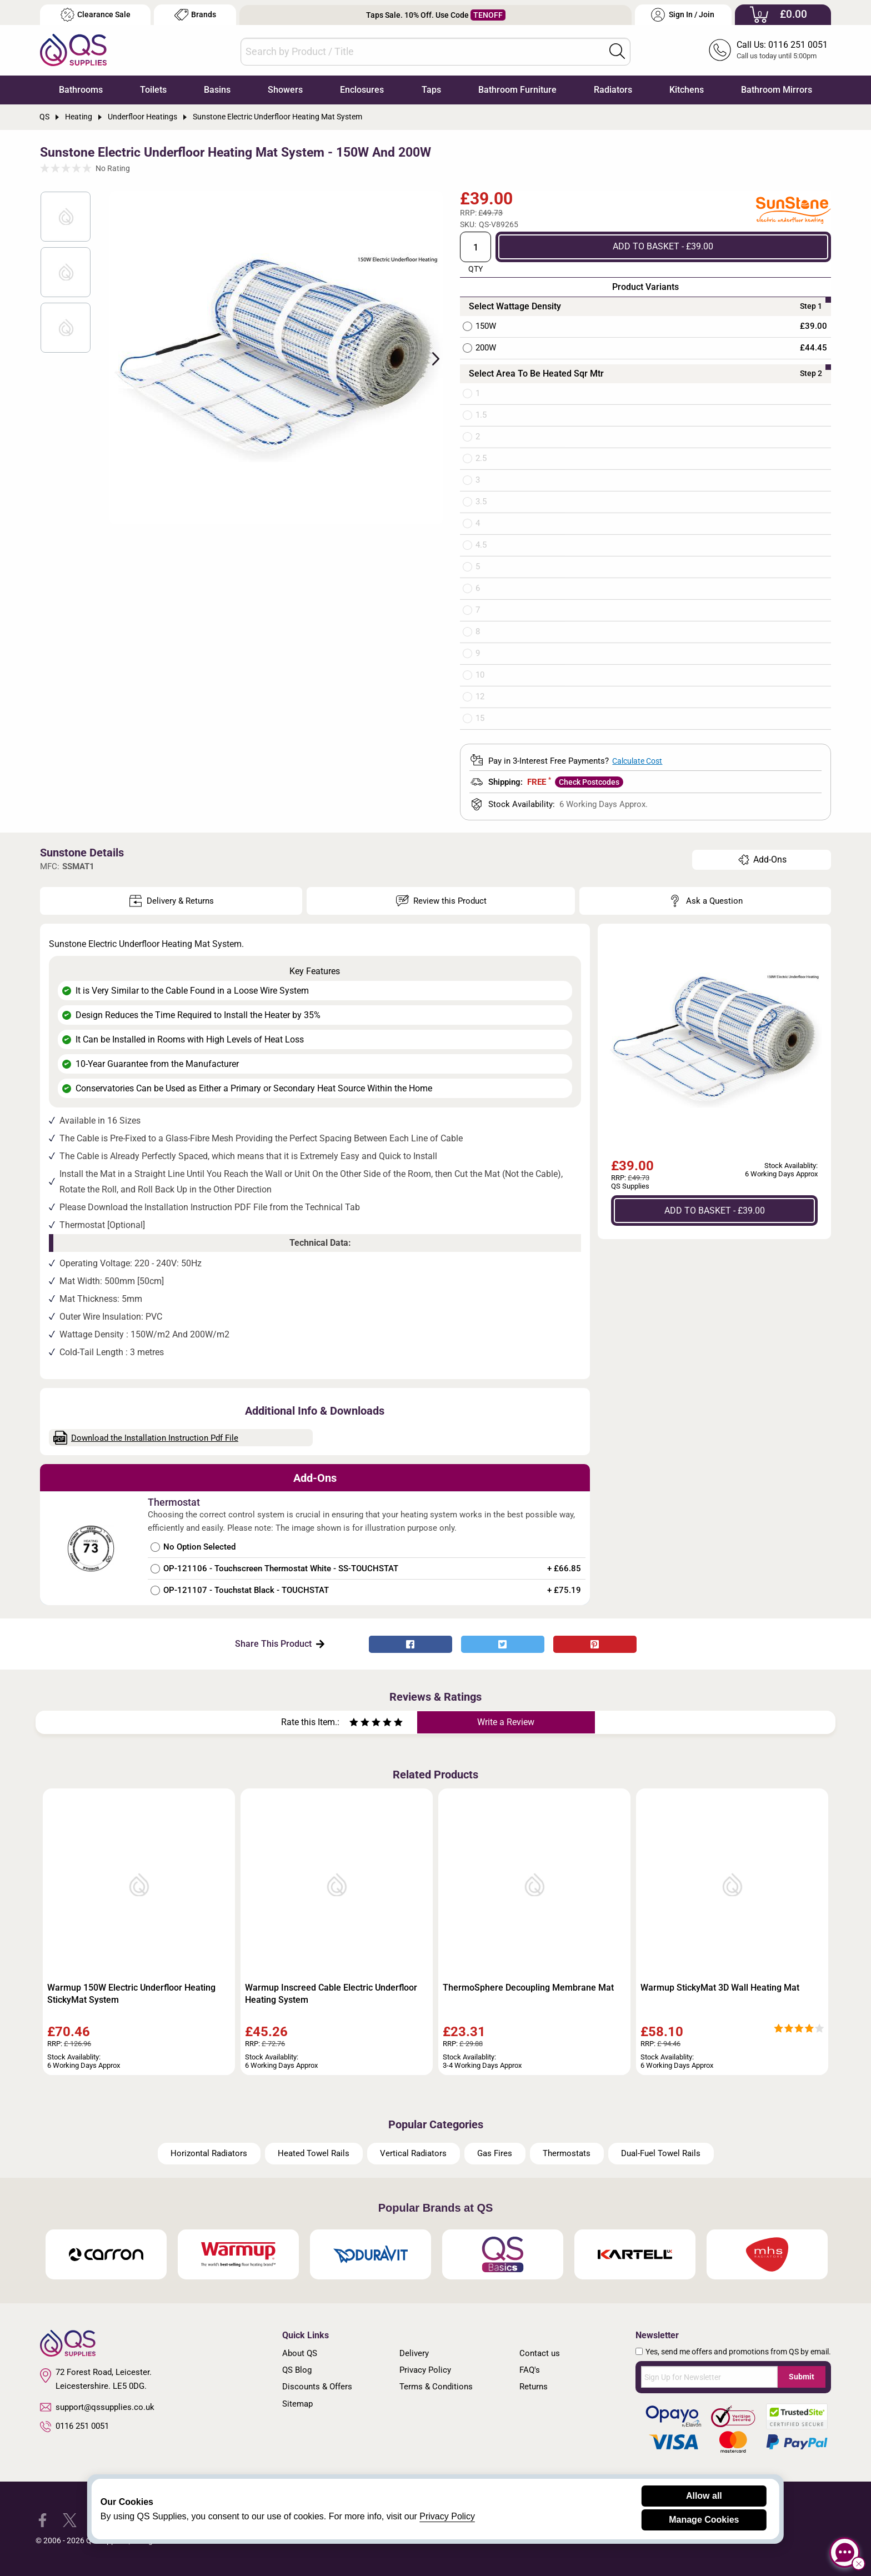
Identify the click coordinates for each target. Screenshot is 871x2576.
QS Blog (297, 2370)
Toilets (153, 89)
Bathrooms (81, 89)
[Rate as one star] (353, 1724)
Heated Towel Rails (313, 2153)
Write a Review (505, 1722)
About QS (299, 2353)
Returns (533, 2387)
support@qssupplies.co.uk (97, 2407)
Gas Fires (494, 2153)
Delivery (414, 2353)
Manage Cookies (704, 2519)
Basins (217, 89)
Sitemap (297, 2404)
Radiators (613, 89)
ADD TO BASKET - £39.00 (663, 246)
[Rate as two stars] (359, 1724)
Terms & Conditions (436, 2387)
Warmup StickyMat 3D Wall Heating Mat (719, 1987)
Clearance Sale (96, 15)
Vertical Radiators (413, 2153)
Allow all (704, 2495)
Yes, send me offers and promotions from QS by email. (738, 2351)
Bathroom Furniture (517, 89)
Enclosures (362, 89)
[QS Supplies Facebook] (42, 2519)
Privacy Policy (425, 2370)
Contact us (539, 2353)
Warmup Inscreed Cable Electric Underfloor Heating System (331, 1993)
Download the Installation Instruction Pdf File (146, 1438)
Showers (285, 89)
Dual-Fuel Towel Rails (660, 2153)
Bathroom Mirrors (776, 89)
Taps (431, 89)
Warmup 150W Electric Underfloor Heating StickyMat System (131, 1993)
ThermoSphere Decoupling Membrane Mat (528, 1987)
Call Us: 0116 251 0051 (782, 44)
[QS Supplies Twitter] (70, 2519)
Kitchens (686, 89)
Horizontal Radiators (209, 2153)
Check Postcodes (589, 782)
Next (429, 357)
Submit (801, 2376)
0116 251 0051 (74, 2426)
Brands (195, 15)
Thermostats (566, 2153)
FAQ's (529, 2370)
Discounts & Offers (317, 2387)
